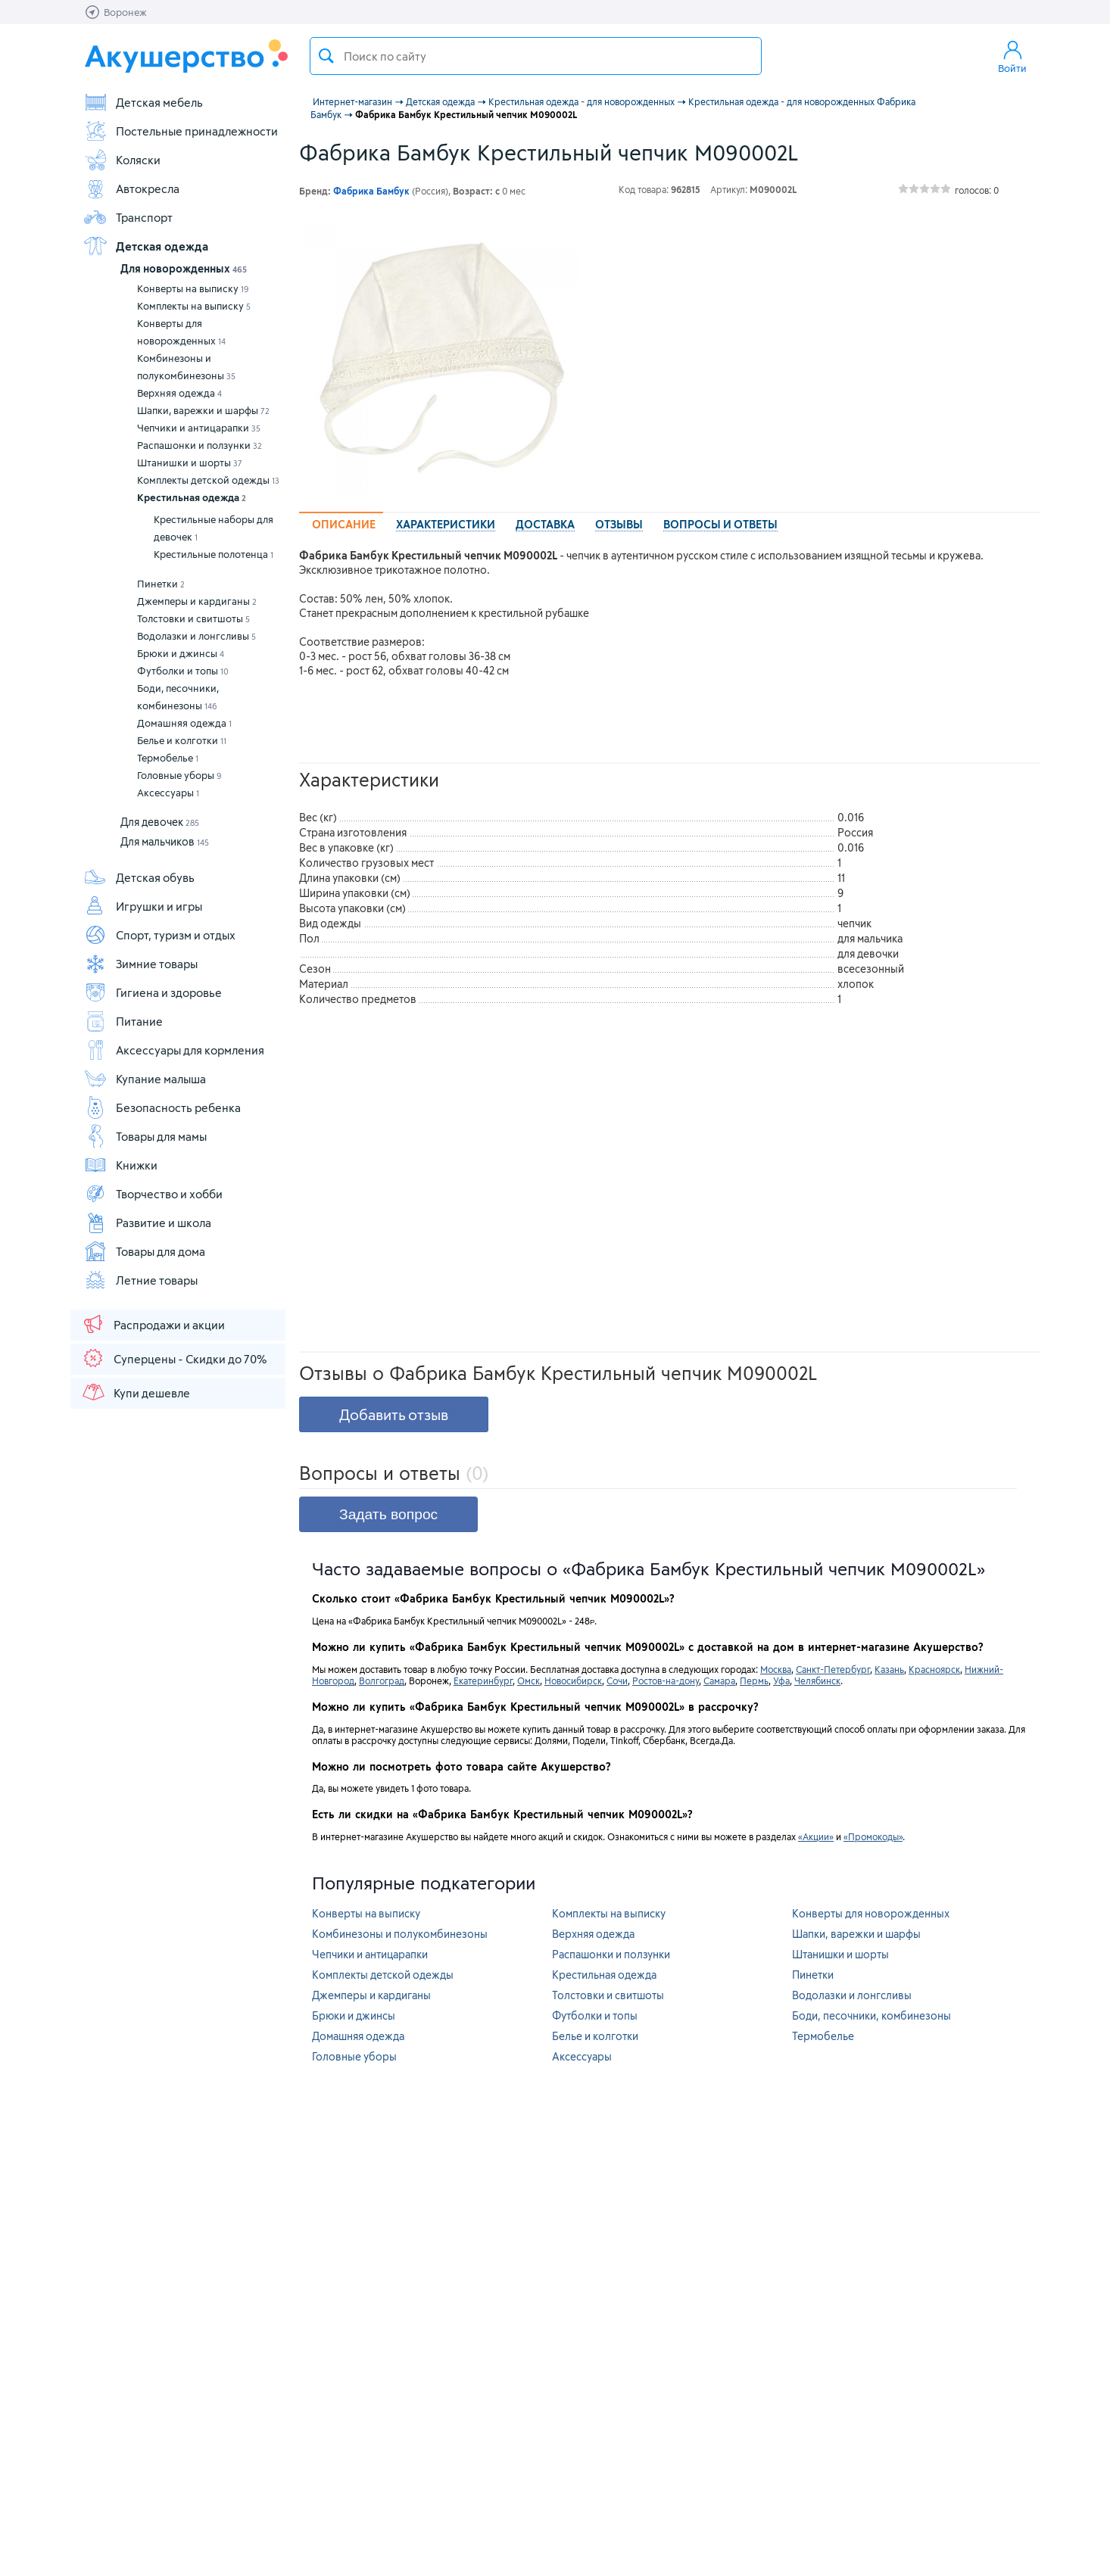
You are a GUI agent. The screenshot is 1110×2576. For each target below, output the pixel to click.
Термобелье (167, 758)
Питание (123, 1021)
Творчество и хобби (153, 1194)
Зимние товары (140, 964)
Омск (528, 1680)
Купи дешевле (135, 1392)
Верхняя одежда (179, 393)
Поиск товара (326, 56)
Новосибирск (573, 1680)
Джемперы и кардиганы (197, 601)
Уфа (781, 1680)
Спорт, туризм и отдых (159, 935)
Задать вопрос (388, 1514)
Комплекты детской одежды (208, 480)
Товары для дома (144, 1251)
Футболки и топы (183, 671)
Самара (719, 1680)
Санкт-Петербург (833, 1669)
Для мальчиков (164, 841)
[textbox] (536, 56)
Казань (889, 1669)
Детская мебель (143, 102)
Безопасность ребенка (162, 1107)
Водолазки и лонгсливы (196, 636)
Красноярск (934, 1669)
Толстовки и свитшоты (193, 618)
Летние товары (140, 1280)
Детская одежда (145, 246)
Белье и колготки (181, 740)
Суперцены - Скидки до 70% (174, 1358)
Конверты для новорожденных (181, 332)
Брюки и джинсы (180, 653)
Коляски (122, 160)
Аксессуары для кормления (173, 1050)
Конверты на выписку (193, 288)
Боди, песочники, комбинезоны (178, 697)
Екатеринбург (483, 1680)
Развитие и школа (147, 1222)
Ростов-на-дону (665, 1680)
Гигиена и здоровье (152, 992)
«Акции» (816, 1836)
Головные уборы (179, 775)
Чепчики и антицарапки (198, 428)
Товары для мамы (145, 1136)
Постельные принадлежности (180, 131)
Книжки (120, 1165)
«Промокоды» (873, 1836)
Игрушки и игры (142, 906)
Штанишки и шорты (189, 462)
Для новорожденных (183, 268)
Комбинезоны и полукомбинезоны (186, 367)
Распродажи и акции (153, 1324)
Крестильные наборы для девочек (213, 528)
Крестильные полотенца (213, 554)
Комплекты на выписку (194, 306)
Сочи (617, 1680)
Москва (775, 1669)
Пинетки (161, 584)
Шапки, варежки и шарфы (203, 410)
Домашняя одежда (184, 723)
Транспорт (128, 217)
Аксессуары (168, 793)
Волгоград (381, 1680)
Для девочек (159, 821)
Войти (1012, 56)
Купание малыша (144, 1079)
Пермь (754, 1680)
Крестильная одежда (191, 497)
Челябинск (817, 1680)
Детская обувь (139, 877)
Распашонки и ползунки (199, 445)
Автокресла (131, 188)
